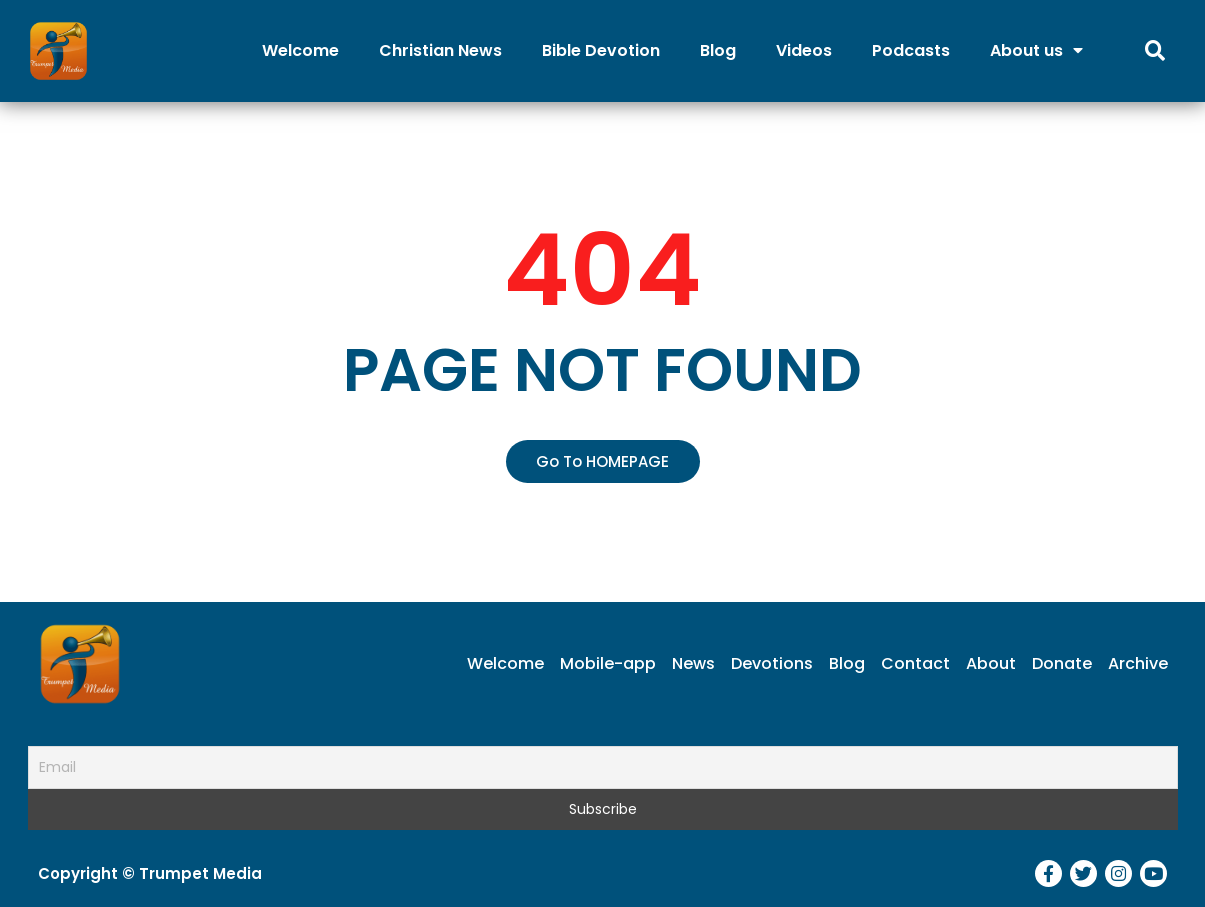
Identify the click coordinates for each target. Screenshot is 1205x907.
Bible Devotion (601, 50)
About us (1036, 50)
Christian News (440, 50)
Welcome (300, 50)
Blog (718, 50)
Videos (804, 50)
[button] (603, 461)
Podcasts (911, 50)
